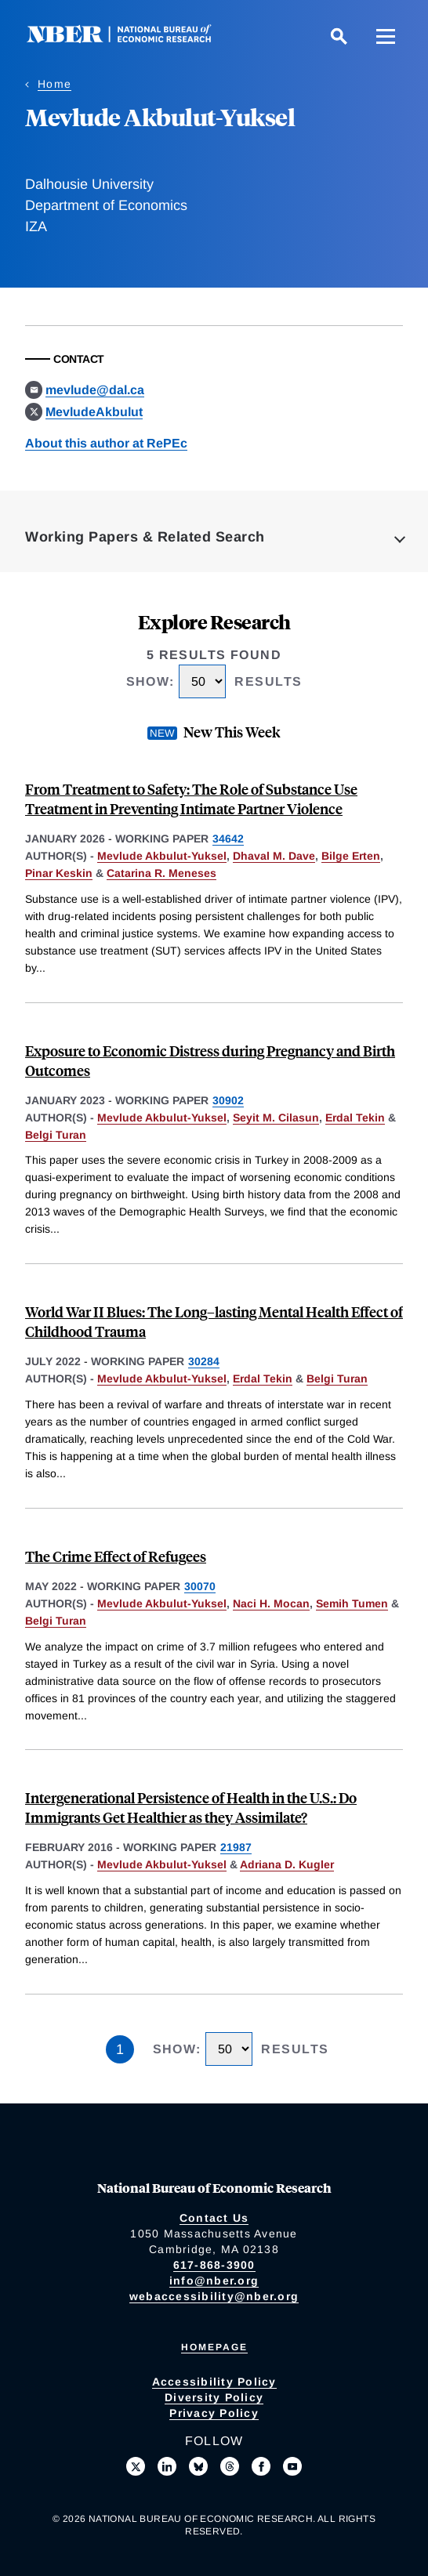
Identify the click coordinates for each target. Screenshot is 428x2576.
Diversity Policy (214, 2397)
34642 (228, 838)
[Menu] (385, 36)
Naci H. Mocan (271, 1603)
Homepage (214, 2347)
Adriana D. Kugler (287, 1864)
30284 (203, 1361)
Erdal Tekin (355, 1117)
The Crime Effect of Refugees (115, 1556)
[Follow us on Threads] (229, 2466)
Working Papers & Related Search (145, 537)
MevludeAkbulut (94, 411)
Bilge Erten (350, 856)
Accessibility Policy (214, 2381)
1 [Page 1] (120, 2049)
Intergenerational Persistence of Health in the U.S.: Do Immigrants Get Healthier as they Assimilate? (191, 1807)
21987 (236, 1847)
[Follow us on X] (135, 2466)
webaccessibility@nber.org (214, 2296)
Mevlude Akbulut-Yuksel (162, 856)
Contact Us (214, 2218)
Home (54, 84)
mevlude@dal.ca (94, 390)
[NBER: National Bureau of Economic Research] (131, 38)
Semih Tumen (352, 1603)
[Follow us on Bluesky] (198, 2466)
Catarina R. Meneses (161, 873)
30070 (200, 1586)
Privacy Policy (214, 2413)
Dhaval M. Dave (274, 856)
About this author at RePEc (106, 443)
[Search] (338, 36)
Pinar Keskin (58, 873)
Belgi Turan (55, 1135)
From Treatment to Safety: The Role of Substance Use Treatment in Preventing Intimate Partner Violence (191, 798)
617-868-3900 (214, 2265)
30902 (228, 1100)
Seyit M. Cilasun (276, 1117)
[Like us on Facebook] (261, 2466)
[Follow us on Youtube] (292, 2466)
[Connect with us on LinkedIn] (167, 2466)
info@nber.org (214, 2280)
